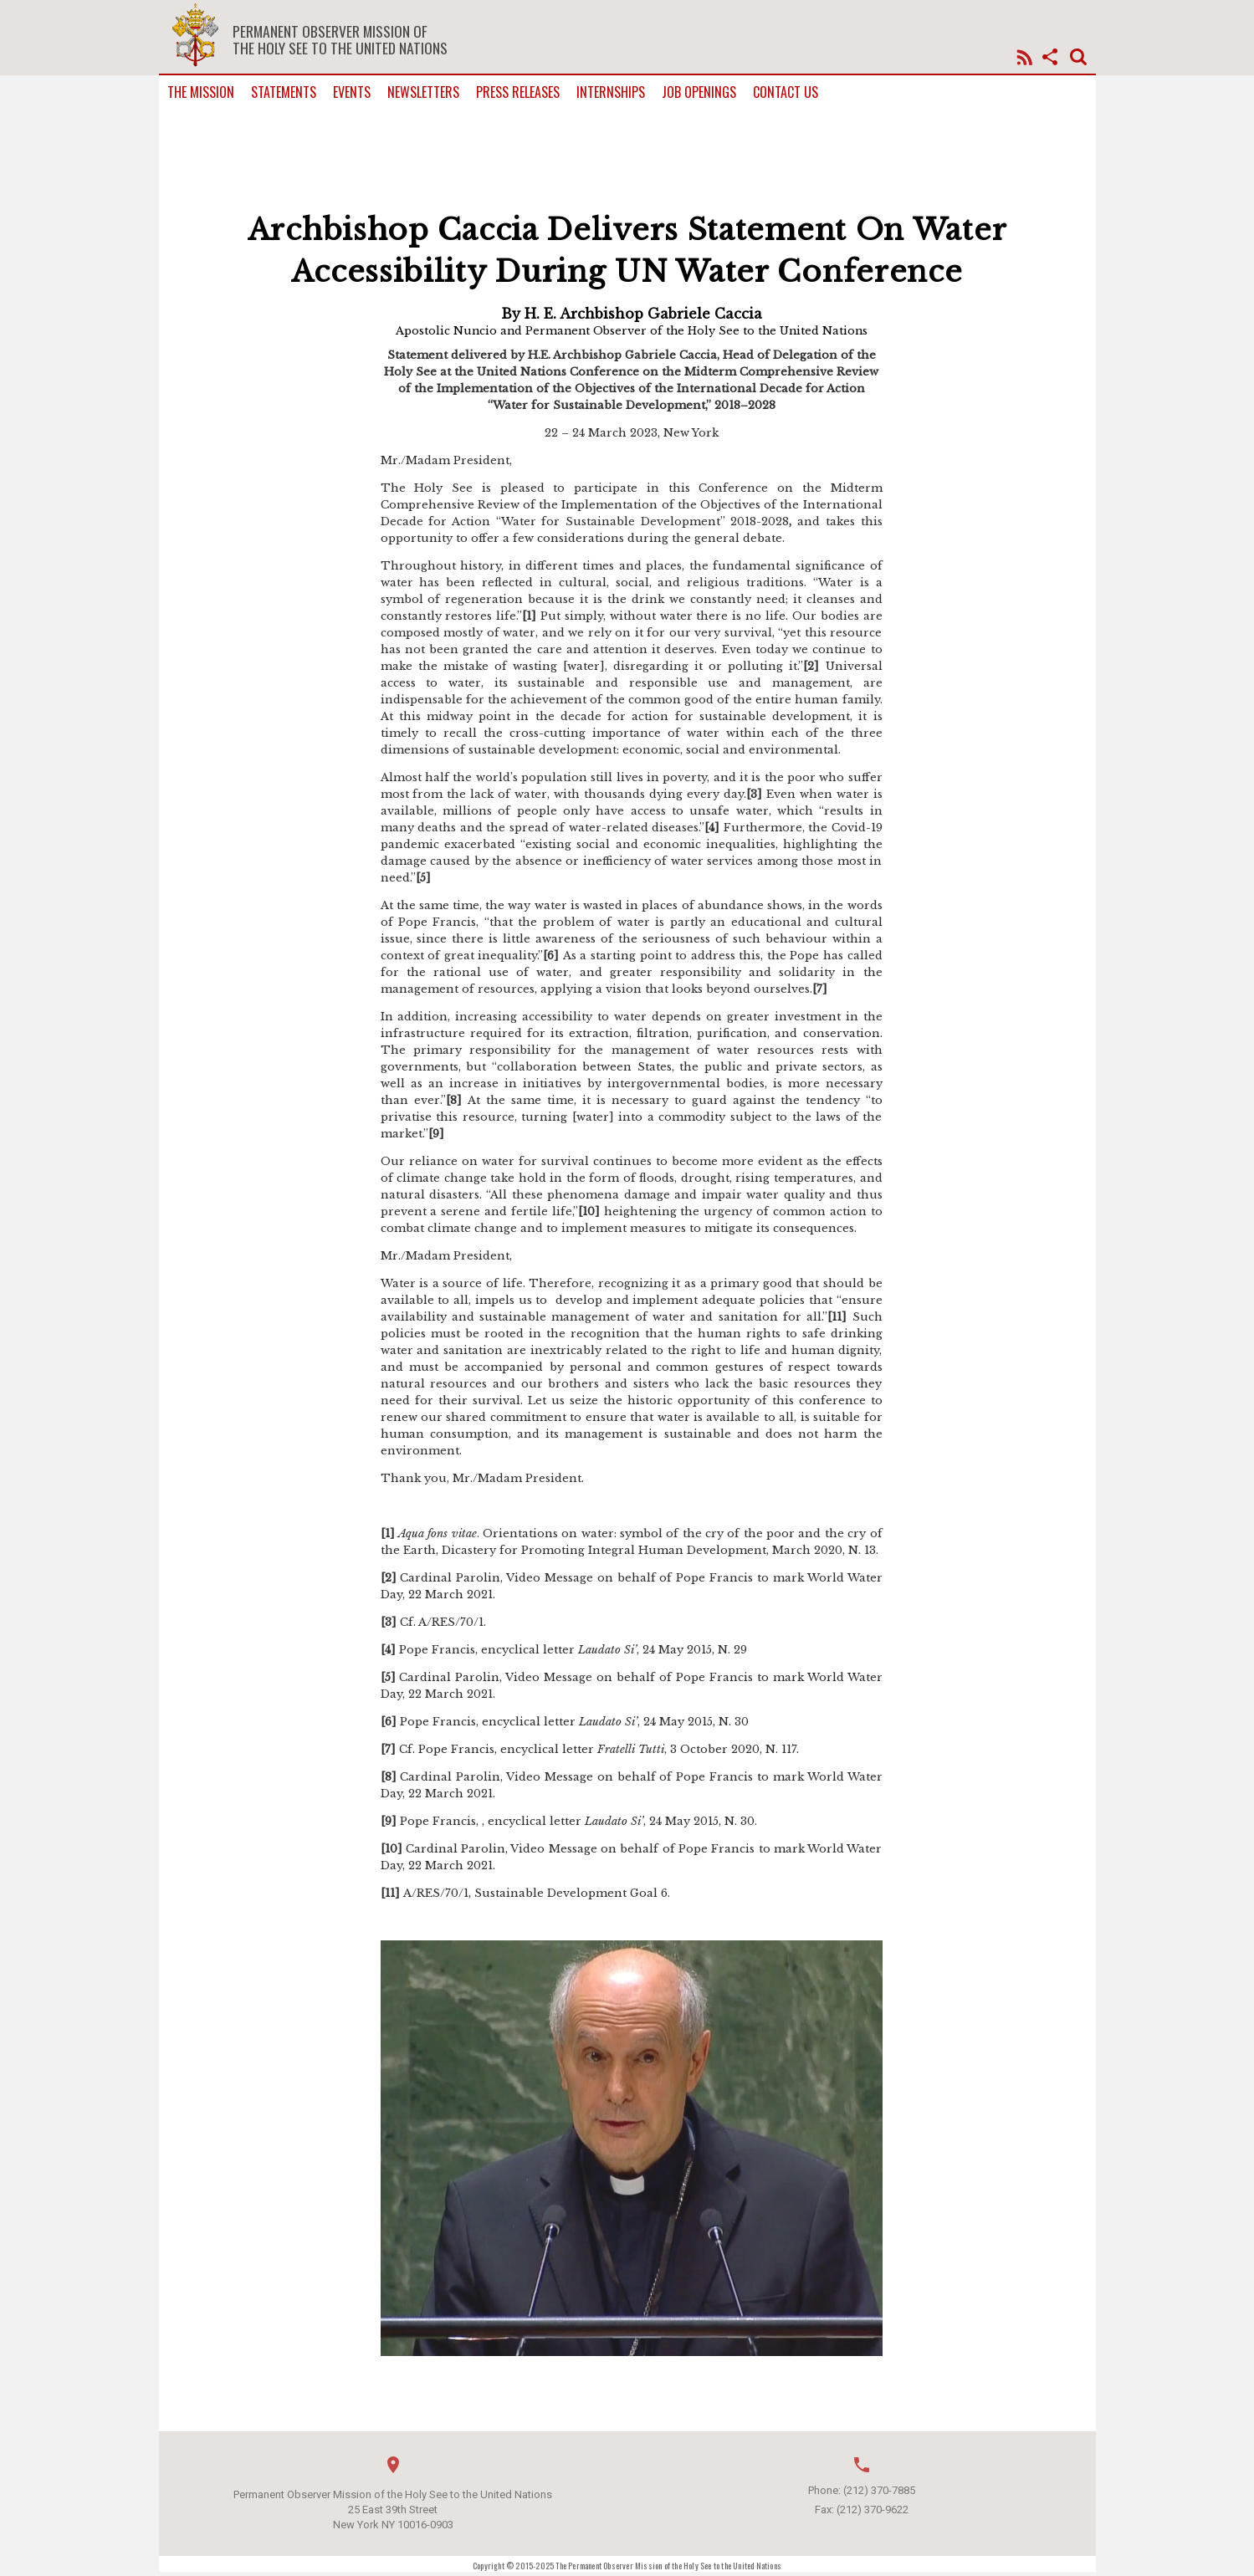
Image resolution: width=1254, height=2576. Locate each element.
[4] (711, 827)
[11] (837, 1317)
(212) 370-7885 (879, 2490)
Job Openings (699, 92)
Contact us (785, 92)
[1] (529, 616)
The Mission (200, 92)
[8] (454, 1100)
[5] (423, 878)
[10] (589, 1211)
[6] (551, 955)
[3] (754, 794)
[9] (436, 1134)
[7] (819, 989)
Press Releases (518, 92)
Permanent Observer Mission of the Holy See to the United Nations (340, 39)
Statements (283, 92)
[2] (811, 666)
